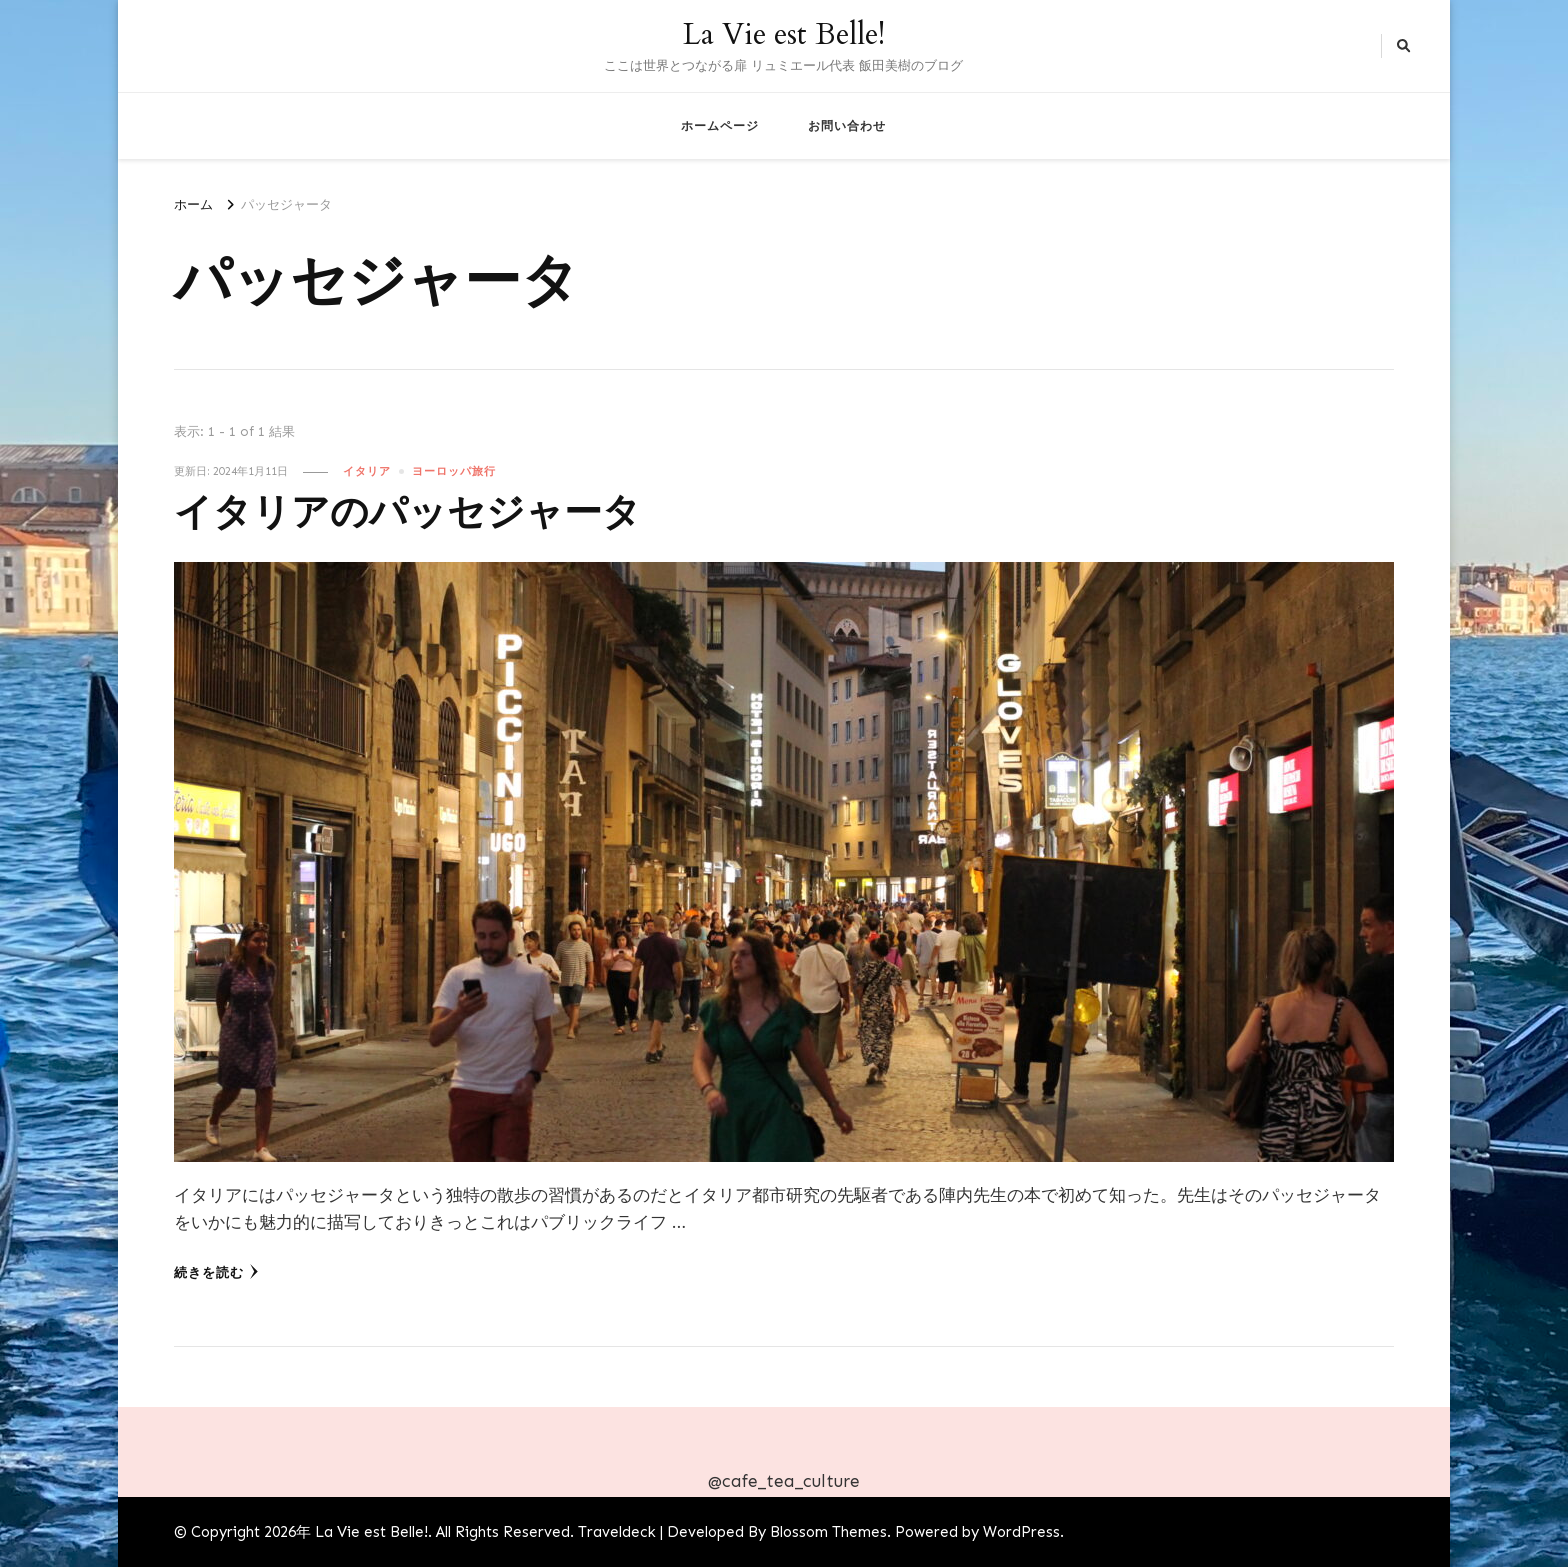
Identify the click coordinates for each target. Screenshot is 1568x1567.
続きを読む (216, 1272)
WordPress (1021, 1532)
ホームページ (720, 125)
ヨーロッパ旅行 (454, 471)
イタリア (367, 471)
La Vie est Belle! (784, 34)
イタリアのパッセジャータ (407, 513)
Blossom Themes (828, 1532)
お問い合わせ (847, 125)
